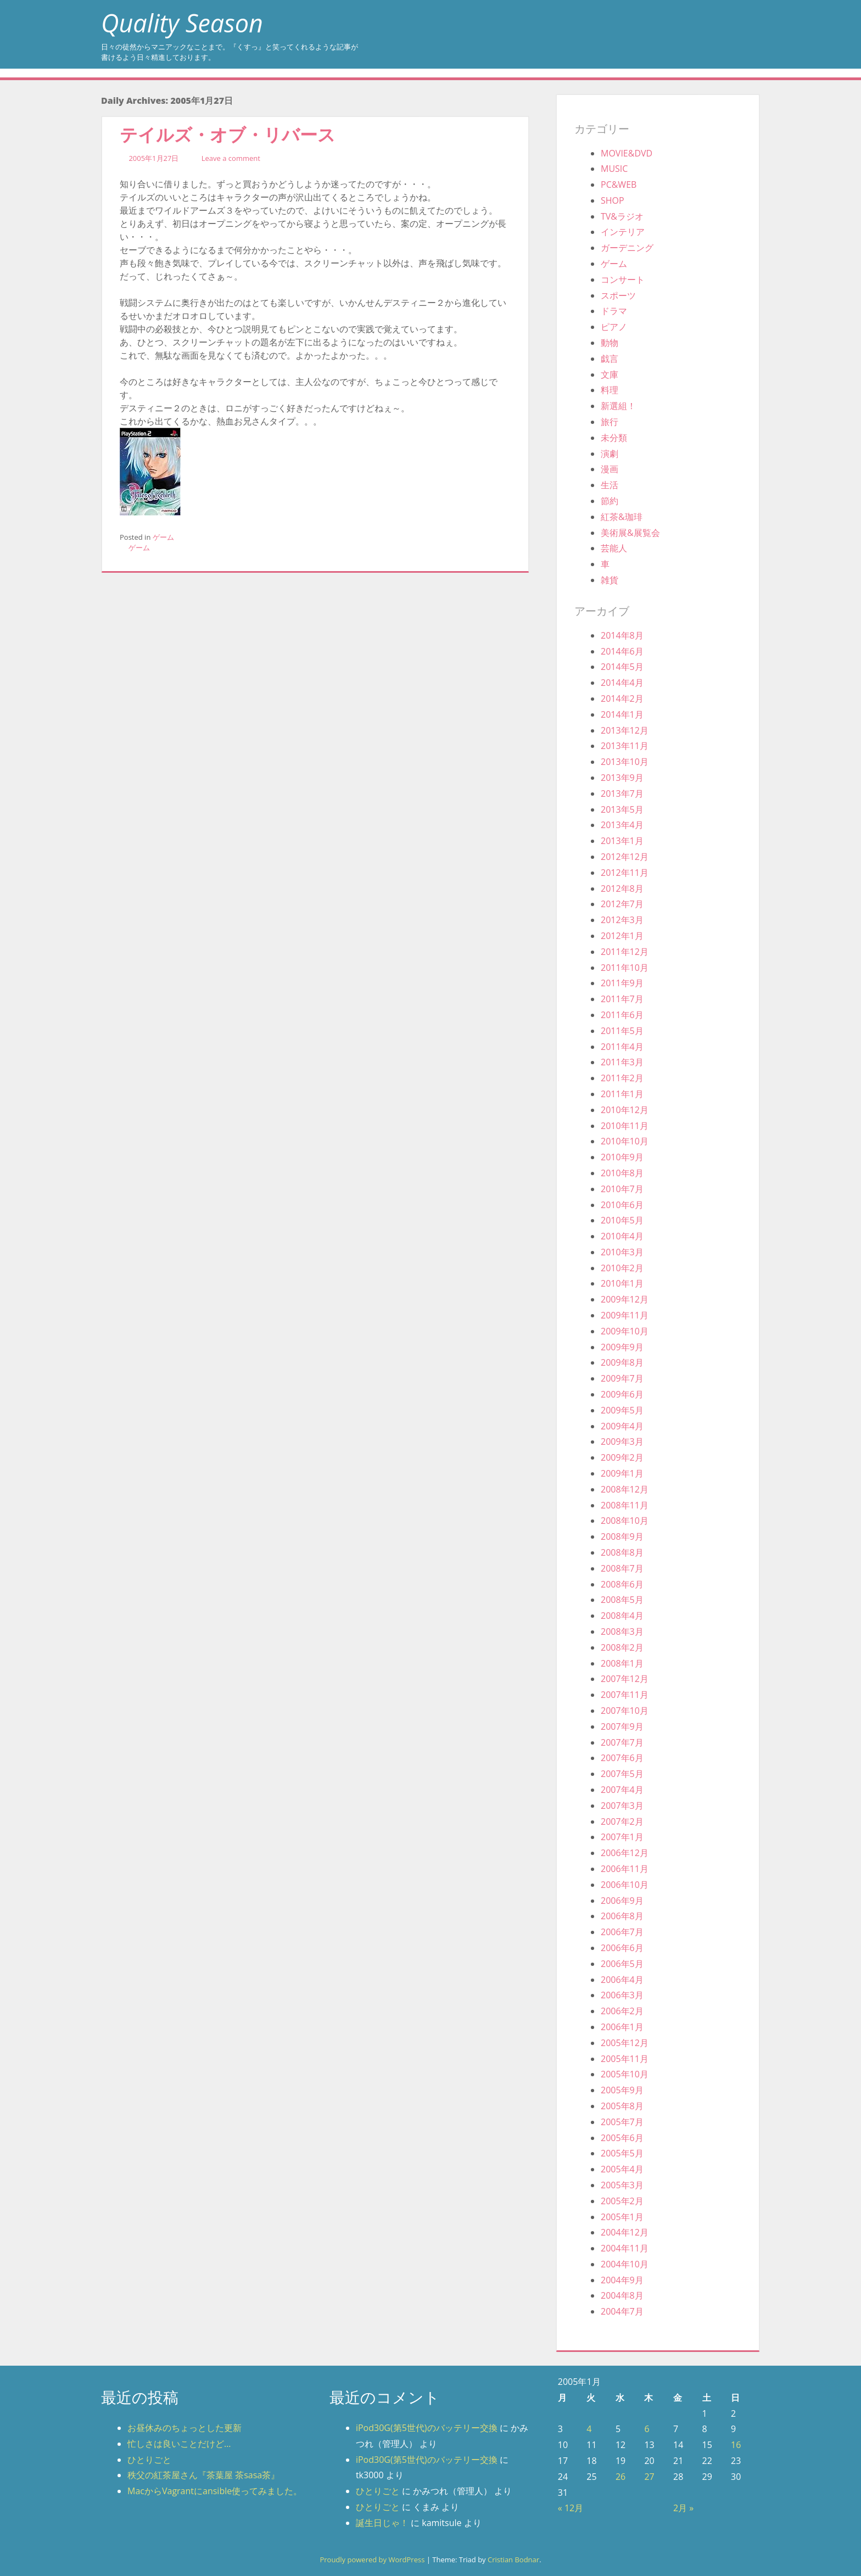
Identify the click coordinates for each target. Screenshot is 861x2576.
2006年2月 (622, 2011)
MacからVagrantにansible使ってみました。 (214, 2491)
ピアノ (614, 327)
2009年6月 (622, 1394)
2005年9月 (622, 2090)
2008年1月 (622, 1663)
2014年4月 (622, 683)
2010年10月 (624, 1141)
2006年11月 (624, 1869)
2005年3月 (622, 2185)
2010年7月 (622, 1189)
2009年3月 (622, 1441)
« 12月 (570, 2508)
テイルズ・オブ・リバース (228, 134)
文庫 (609, 374)
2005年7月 (622, 2122)
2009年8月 (622, 1362)
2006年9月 (622, 1901)
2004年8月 (622, 2295)
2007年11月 (624, 1695)
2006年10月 (624, 1885)
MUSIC (614, 169)
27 (649, 2477)
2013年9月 (622, 778)
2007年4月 (622, 1790)
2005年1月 (622, 2217)
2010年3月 (622, 1252)
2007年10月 (624, 1711)
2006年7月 (622, 1932)
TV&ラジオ (622, 216)
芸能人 (614, 548)
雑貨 (609, 580)
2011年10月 (624, 968)
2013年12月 (624, 730)
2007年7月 (622, 1742)
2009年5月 (622, 1410)
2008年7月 (622, 1568)
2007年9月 (622, 1726)
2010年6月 (622, 1205)
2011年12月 (624, 952)
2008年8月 (622, 1552)
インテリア (623, 232)
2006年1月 (622, 2027)
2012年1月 (622, 936)
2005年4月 (622, 2169)
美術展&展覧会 (630, 533)
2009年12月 (624, 1299)
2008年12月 (624, 1489)
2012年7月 (622, 904)
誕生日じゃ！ (382, 2523)
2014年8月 (622, 635)
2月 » (683, 2508)
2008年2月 (622, 1647)
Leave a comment (231, 158)
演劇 (609, 454)
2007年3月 (622, 1806)
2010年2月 (622, 1268)
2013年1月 (622, 841)
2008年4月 (622, 1616)
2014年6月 (622, 651)
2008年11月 (624, 1505)
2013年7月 (622, 793)
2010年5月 (622, 1220)
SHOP (612, 200)
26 (620, 2477)
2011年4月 (622, 1047)
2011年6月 (622, 1015)
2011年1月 (622, 1094)
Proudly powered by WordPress (372, 2559)
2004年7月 (622, 2311)
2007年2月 (622, 1821)
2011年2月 (622, 1078)
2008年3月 (622, 1631)
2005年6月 (622, 2138)
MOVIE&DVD (626, 153)
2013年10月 (624, 762)
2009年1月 (622, 1473)
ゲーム (163, 537)
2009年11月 (624, 1315)
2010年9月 (622, 1157)
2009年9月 (622, 1347)
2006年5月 (622, 1964)
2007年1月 (622, 1837)
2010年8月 (622, 1173)
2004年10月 (624, 2264)
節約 (609, 501)
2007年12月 (624, 1679)
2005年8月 (622, 2106)
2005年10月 (624, 2074)
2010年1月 (622, 1283)
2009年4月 (622, 1426)
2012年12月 (624, 857)
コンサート (623, 279)
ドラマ (614, 311)
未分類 (614, 438)
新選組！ (618, 406)
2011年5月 (622, 1031)
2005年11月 (624, 2059)
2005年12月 (624, 2043)
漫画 (609, 469)
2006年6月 (622, 1948)
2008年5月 (622, 1600)
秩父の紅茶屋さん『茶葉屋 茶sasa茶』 (203, 2475)
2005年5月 (622, 2153)
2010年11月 (624, 1126)
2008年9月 (622, 1536)
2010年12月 (624, 1110)
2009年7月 (622, 1378)
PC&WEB (618, 184)
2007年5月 (622, 1774)
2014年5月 (622, 667)
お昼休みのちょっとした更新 (184, 2428)
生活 (609, 485)
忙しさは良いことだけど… (179, 2444)
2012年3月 (622, 920)
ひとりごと (149, 2460)
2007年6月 (622, 1758)
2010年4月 (622, 1236)
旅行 (609, 422)
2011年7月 (622, 999)
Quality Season (182, 23)
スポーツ (618, 295)
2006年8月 (622, 1916)
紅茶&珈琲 (621, 517)
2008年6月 (622, 1584)
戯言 (609, 359)
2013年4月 (622, 825)
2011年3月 (622, 1062)
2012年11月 (624, 873)
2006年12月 (624, 1853)
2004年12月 (624, 2232)
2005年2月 (622, 2201)
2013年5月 (622, 809)
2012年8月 (622, 888)
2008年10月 (624, 1521)
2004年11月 (624, 2248)
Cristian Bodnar (513, 2559)
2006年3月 (622, 1995)
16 (736, 2445)
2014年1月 (622, 714)
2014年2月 (622, 698)
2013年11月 (624, 746)
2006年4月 (622, 1980)
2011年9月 (622, 983)
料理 (609, 390)
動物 (609, 343)
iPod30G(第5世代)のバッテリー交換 (426, 2428)
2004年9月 (622, 2280)
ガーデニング (627, 248)
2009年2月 (622, 1457)
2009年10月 (624, 1331)
